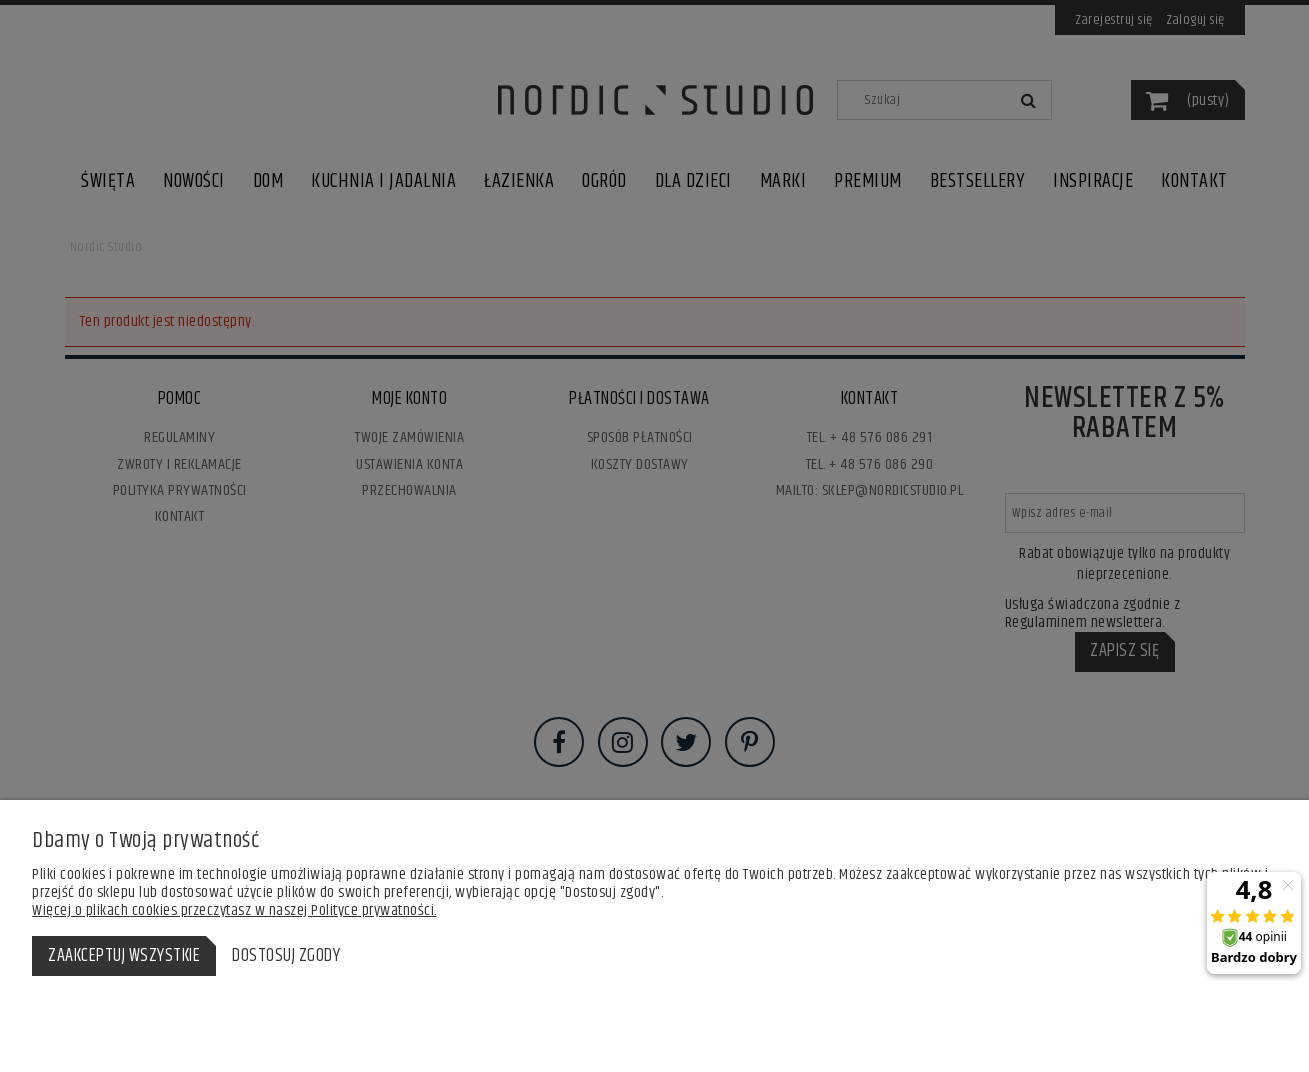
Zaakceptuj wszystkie (124, 956)
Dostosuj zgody (286, 956)
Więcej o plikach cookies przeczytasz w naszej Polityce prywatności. (234, 910)
